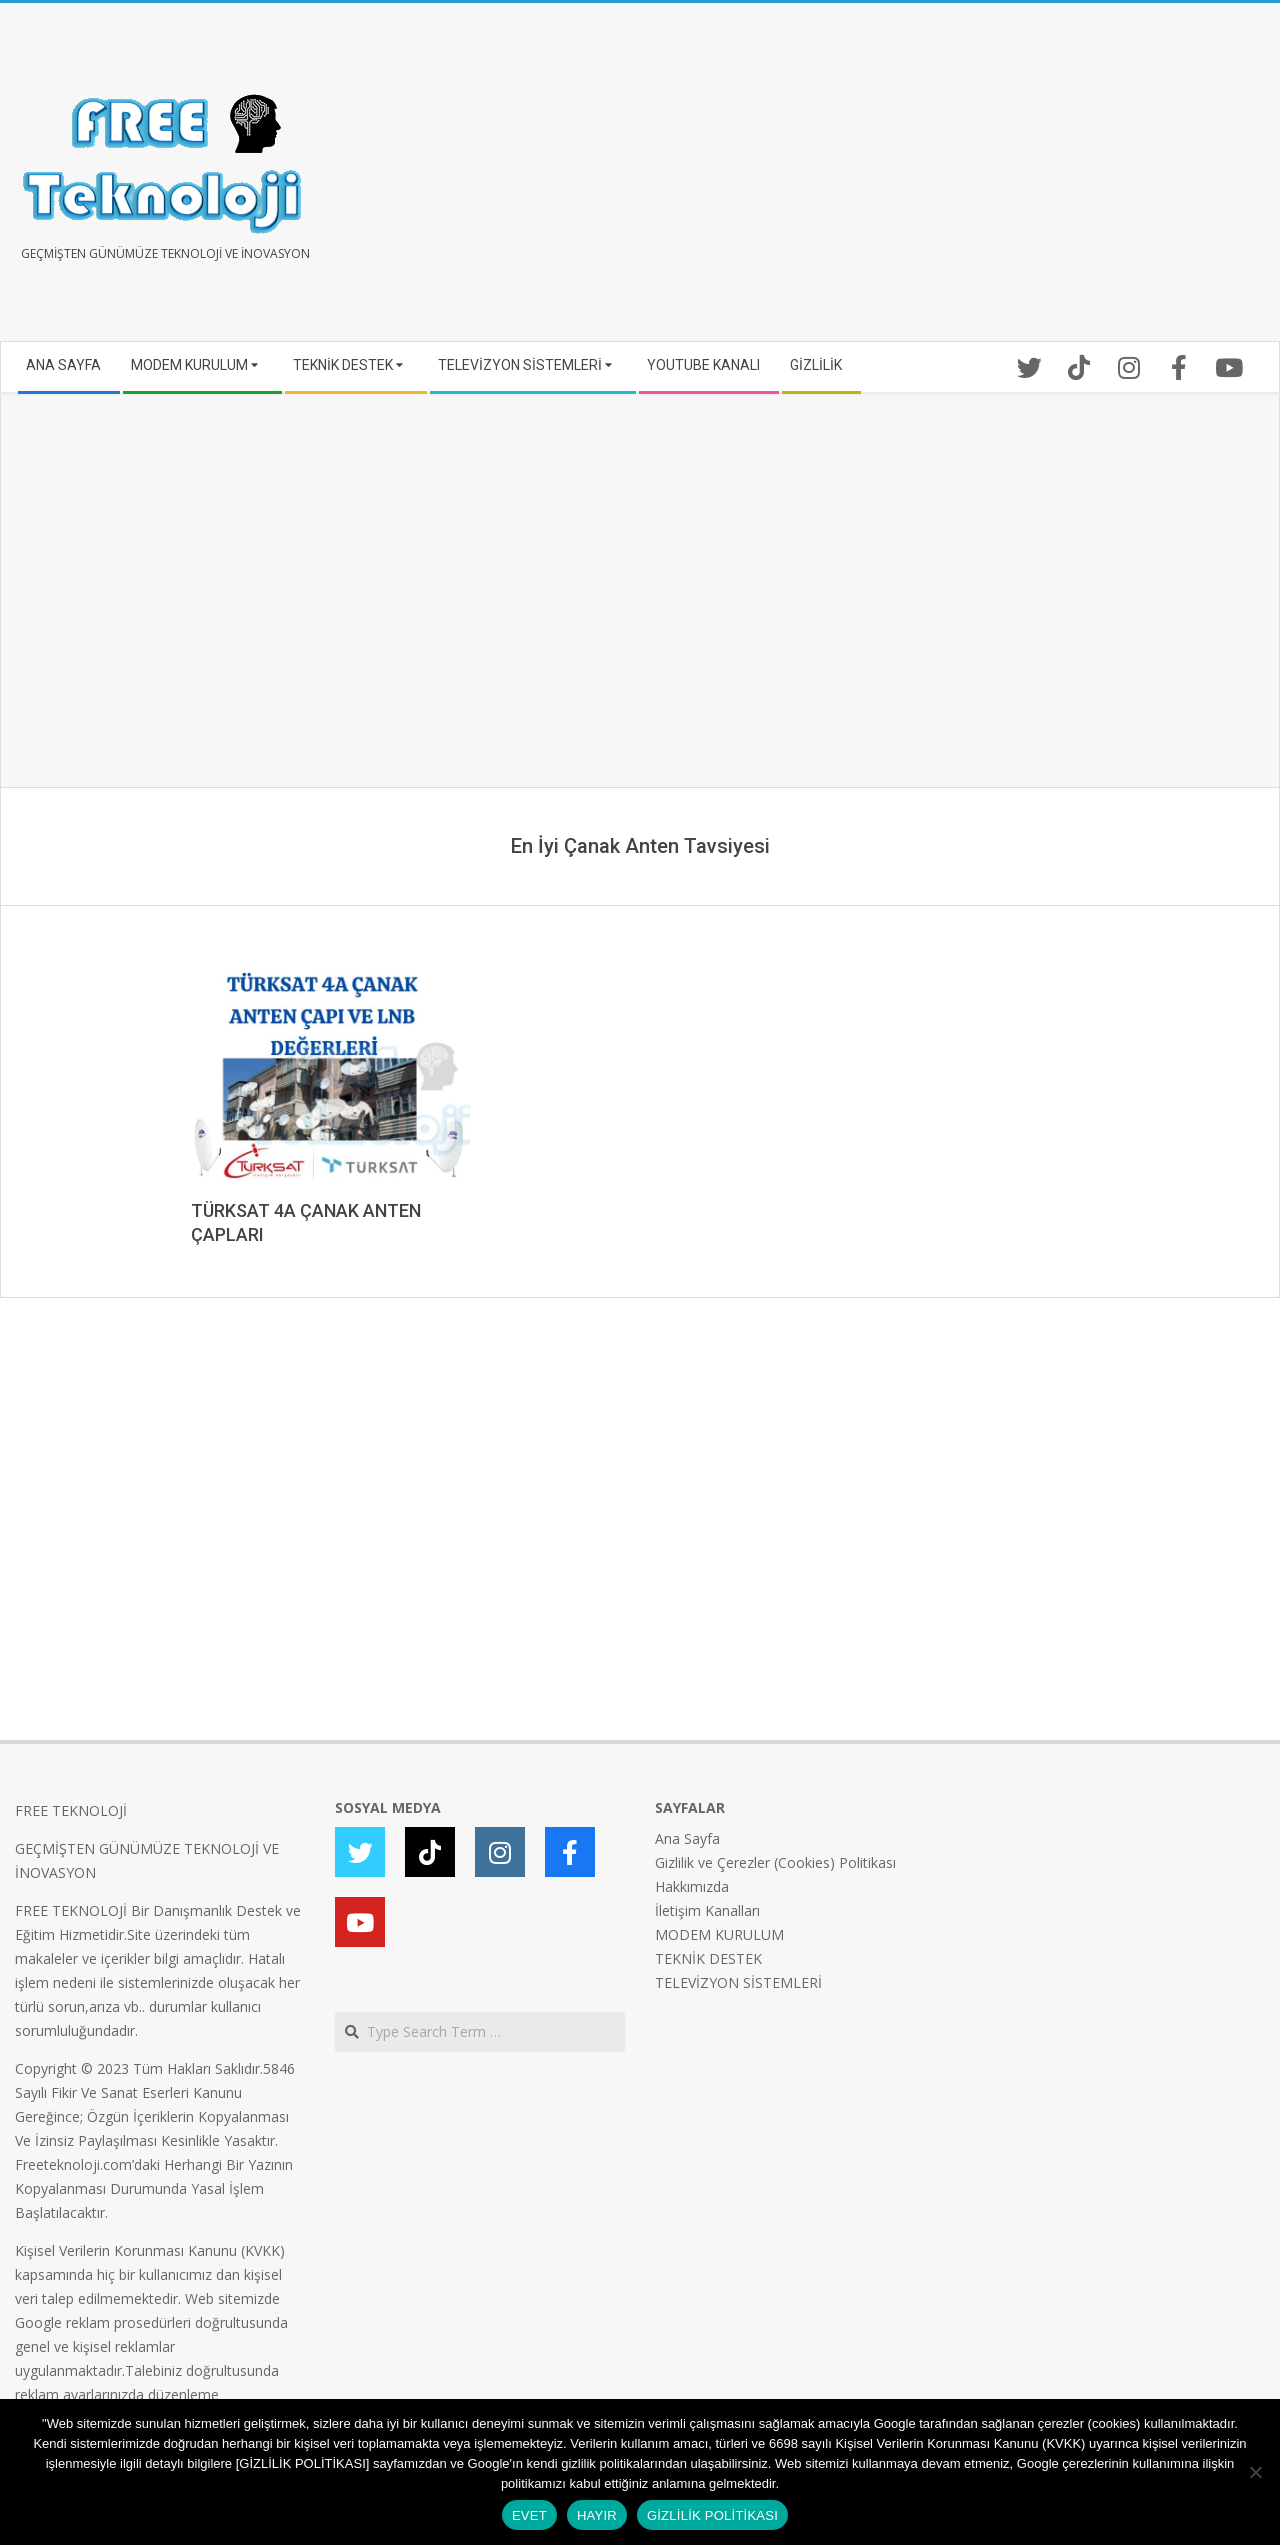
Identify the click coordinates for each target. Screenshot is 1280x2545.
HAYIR (597, 2515)
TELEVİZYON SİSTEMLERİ (738, 1982)
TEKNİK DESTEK (708, 1958)
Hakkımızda (692, 1886)
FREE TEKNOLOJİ (71, 1810)
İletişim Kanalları (707, 1910)
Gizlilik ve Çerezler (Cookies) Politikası (775, 1862)
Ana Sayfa (687, 1838)
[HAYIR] (1255, 2472)
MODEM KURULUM (719, 1934)
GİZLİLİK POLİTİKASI (712, 2515)
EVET (529, 2515)
